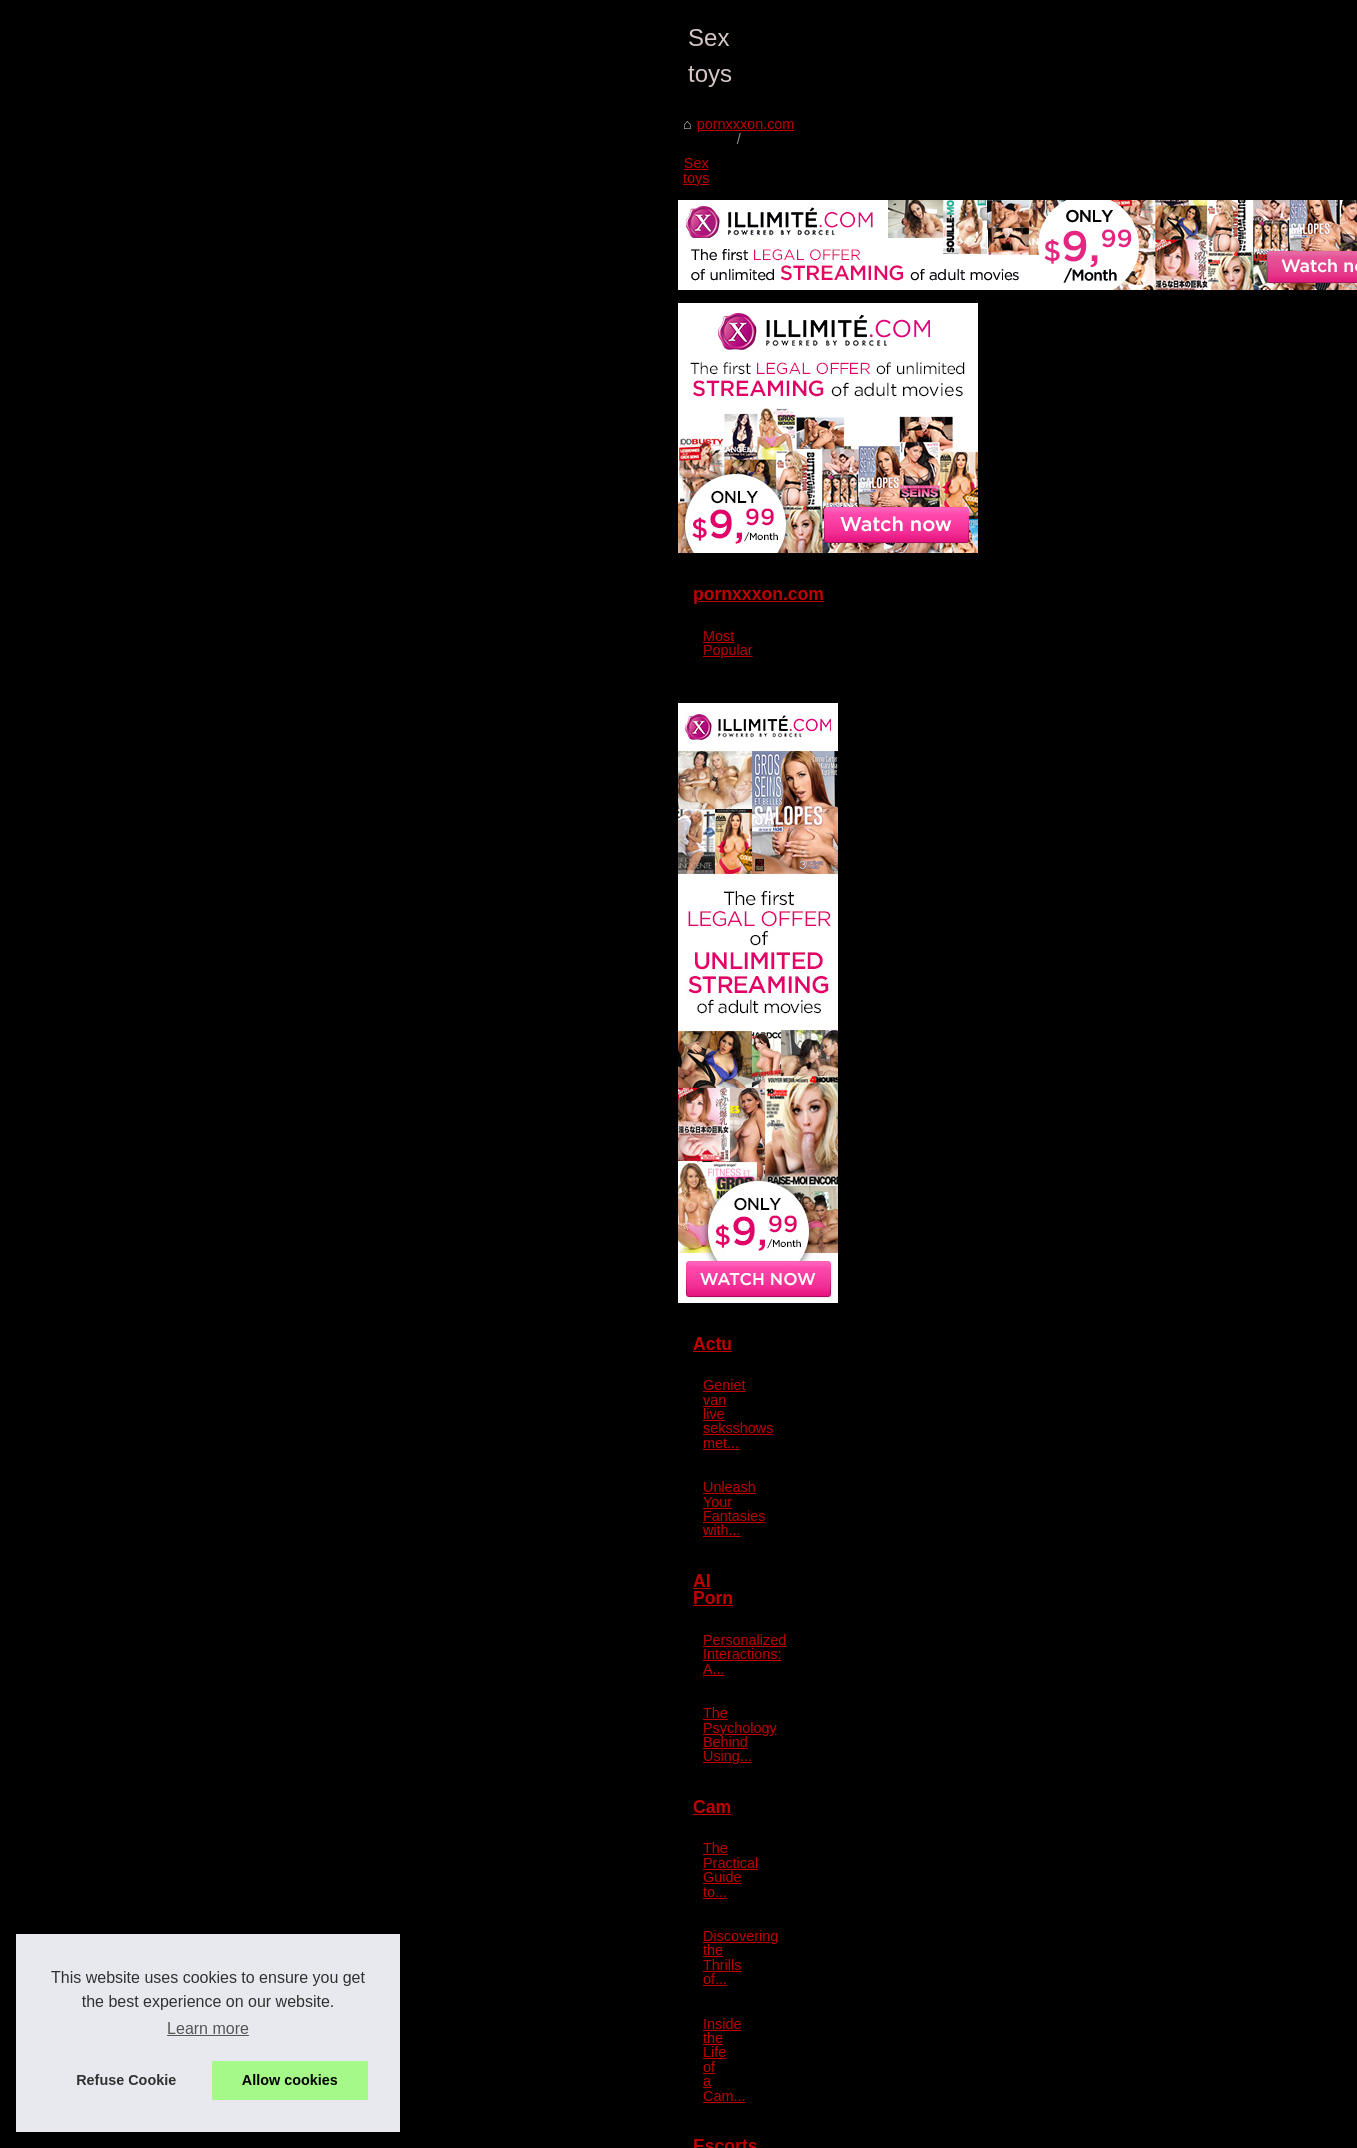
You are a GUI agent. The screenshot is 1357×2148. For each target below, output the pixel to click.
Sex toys (240, 719)
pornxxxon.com (146, 719)
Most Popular (1046, 650)
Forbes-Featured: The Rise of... (1104, 1927)
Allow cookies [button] (290, 2080)
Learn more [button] (208, 2028)
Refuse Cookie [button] (126, 2080)
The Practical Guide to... (1081, 1657)
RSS (486, 2126)
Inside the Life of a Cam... (1086, 1746)
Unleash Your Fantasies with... (1101, 1429)
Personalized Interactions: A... (1099, 1521)
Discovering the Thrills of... (1088, 1702)
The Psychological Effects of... (1100, 2063)
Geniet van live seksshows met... (1109, 1385)
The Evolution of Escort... (1084, 1883)
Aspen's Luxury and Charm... (1096, 1838)
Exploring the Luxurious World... (1106, 1971)
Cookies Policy (427, 2126)
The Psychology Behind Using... (1106, 1565)
